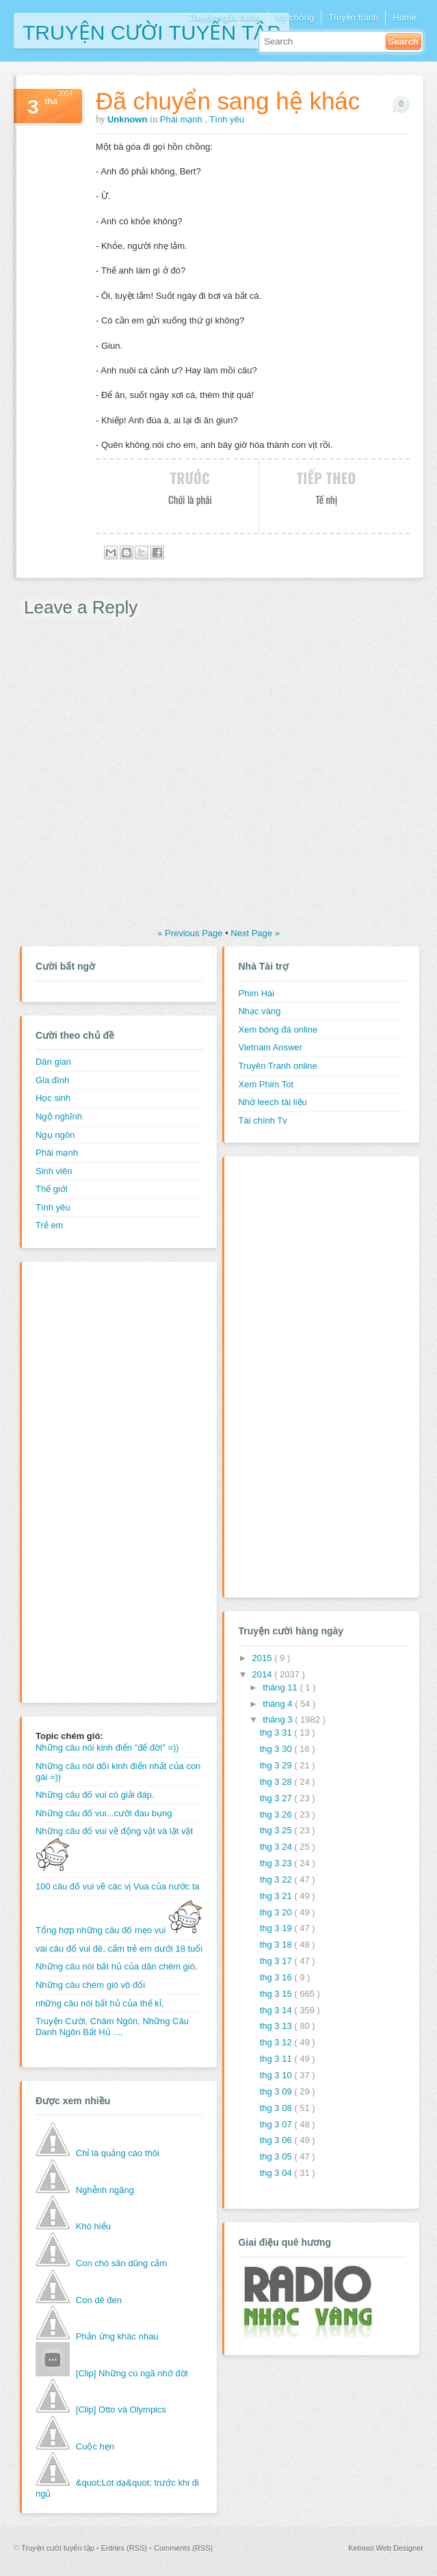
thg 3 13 (277, 2026)
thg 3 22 (277, 1879)
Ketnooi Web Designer (385, 2548)
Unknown (128, 119)
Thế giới (52, 1189)
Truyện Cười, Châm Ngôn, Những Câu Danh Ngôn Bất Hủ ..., (112, 2026)
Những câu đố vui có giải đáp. (95, 1795)
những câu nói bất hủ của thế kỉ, (99, 2003)
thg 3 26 (277, 1814)
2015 (263, 1658)
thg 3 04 (277, 2173)
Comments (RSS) (183, 2548)
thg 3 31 (277, 1732)
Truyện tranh (353, 17)
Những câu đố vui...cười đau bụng (104, 1813)
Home (404, 17)
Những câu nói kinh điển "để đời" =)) (107, 1747)
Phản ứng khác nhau (117, 2336)
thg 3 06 (277, 2140)
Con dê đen (99, 2300)
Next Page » (255, 933)
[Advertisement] (90, 1480)
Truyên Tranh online (277, 1066)
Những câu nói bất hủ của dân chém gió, (117, 1966)
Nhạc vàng (259, 1011)
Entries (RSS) (125, 2548)
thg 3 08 (277, 2108)
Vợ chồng (295, 17)
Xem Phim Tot (265, 1084)
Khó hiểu (93, 2226)
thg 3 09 (277, 2091)
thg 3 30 (277, 1749)
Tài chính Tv (262, 1120)
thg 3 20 (277, 1912)
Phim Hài (256, 993)
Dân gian (53, 1062)
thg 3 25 (277, 1830)
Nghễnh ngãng (105, 2190)
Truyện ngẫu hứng (224, 17)
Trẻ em (49, 1225)
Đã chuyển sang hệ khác (228, 101)
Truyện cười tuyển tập (151, 31)
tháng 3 (279, 1719)
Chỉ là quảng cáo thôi (117, 2153)
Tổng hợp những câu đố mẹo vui (119, 1930)
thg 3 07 (277, 2124)
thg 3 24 (277, 1847)
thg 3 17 (277, 1961)
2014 (263, 1674)
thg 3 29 (277, 1765)
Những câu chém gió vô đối (90, 1985)
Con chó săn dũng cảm (121, 2263)
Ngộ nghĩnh (59, 1116)
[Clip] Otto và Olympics (121, 2409)
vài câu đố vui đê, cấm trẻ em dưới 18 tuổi (119, 1948)
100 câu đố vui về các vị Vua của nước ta (118, 1886)
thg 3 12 (277, 2042)
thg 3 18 (277, 1944)
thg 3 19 (277, 1928)
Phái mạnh (182, 119)
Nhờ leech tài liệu (272, 1102)
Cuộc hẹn (95, 2446)
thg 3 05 (277, 2156)
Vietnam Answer (270, 1047)
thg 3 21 (277, 1896)
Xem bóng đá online (277, 1029)
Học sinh (53, 1098)
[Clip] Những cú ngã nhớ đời (132, 2373)
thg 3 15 (277, 1994)
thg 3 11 (277, 2059)
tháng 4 (279, 1704)
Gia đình (52, 1080)
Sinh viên (54, 1171)
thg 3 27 (277, 1798)
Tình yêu (226, 119)
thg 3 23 (277, 1863)
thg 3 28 (277, 1782)
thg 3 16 (277, 1977)
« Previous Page (191, 933)
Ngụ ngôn (55, 1135)
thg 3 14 (277, 2010)
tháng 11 (281, 1687)
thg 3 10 (277, 2075)
